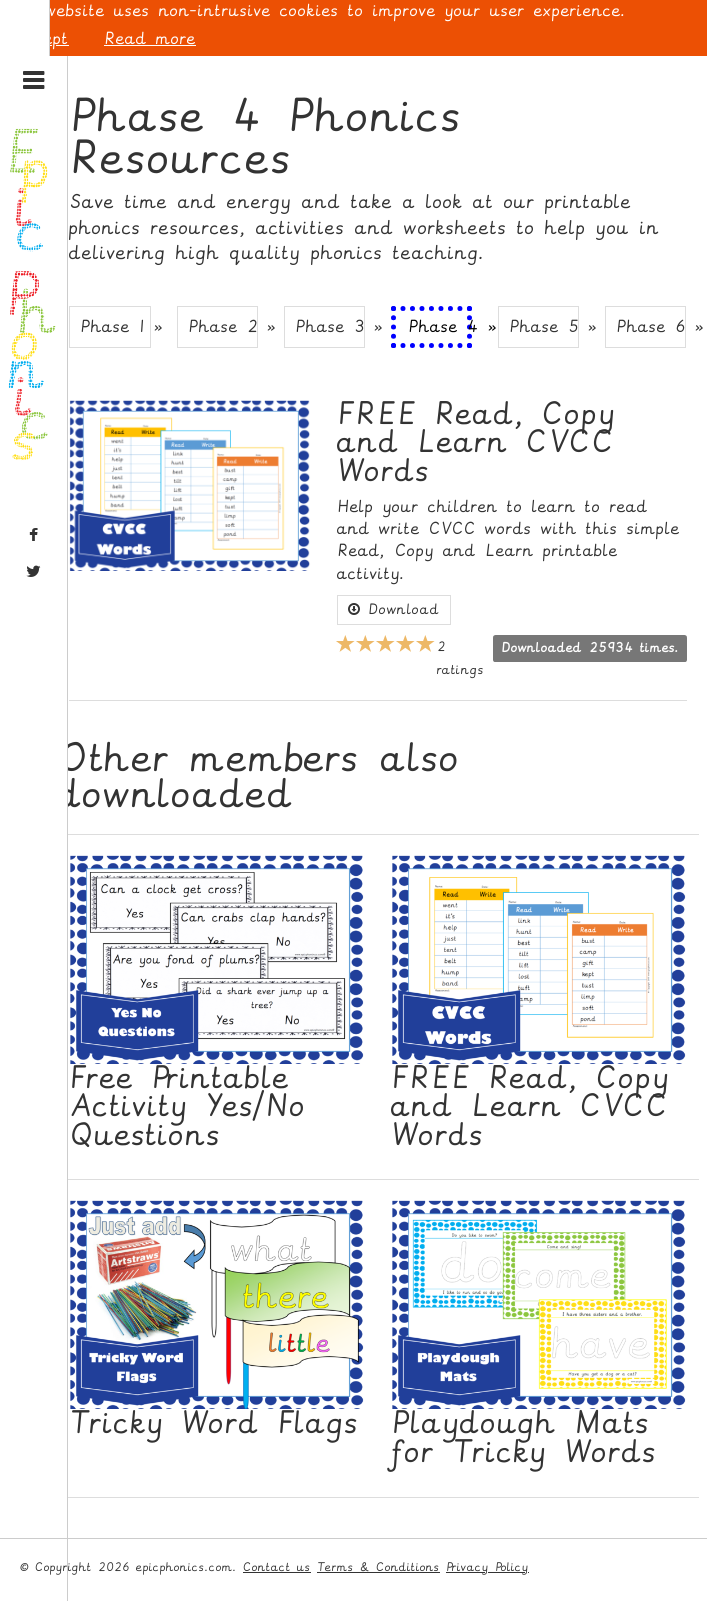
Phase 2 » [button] (223, 326)
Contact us (277, 1567)
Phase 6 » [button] (651, 326)
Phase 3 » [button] (330, 326)
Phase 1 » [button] (115, 326)
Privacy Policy (487, 1567)
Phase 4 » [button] (440, 326)
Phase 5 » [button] (544, 326)
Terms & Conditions (378, 1567)
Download (394, 609)
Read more (150, 38)
